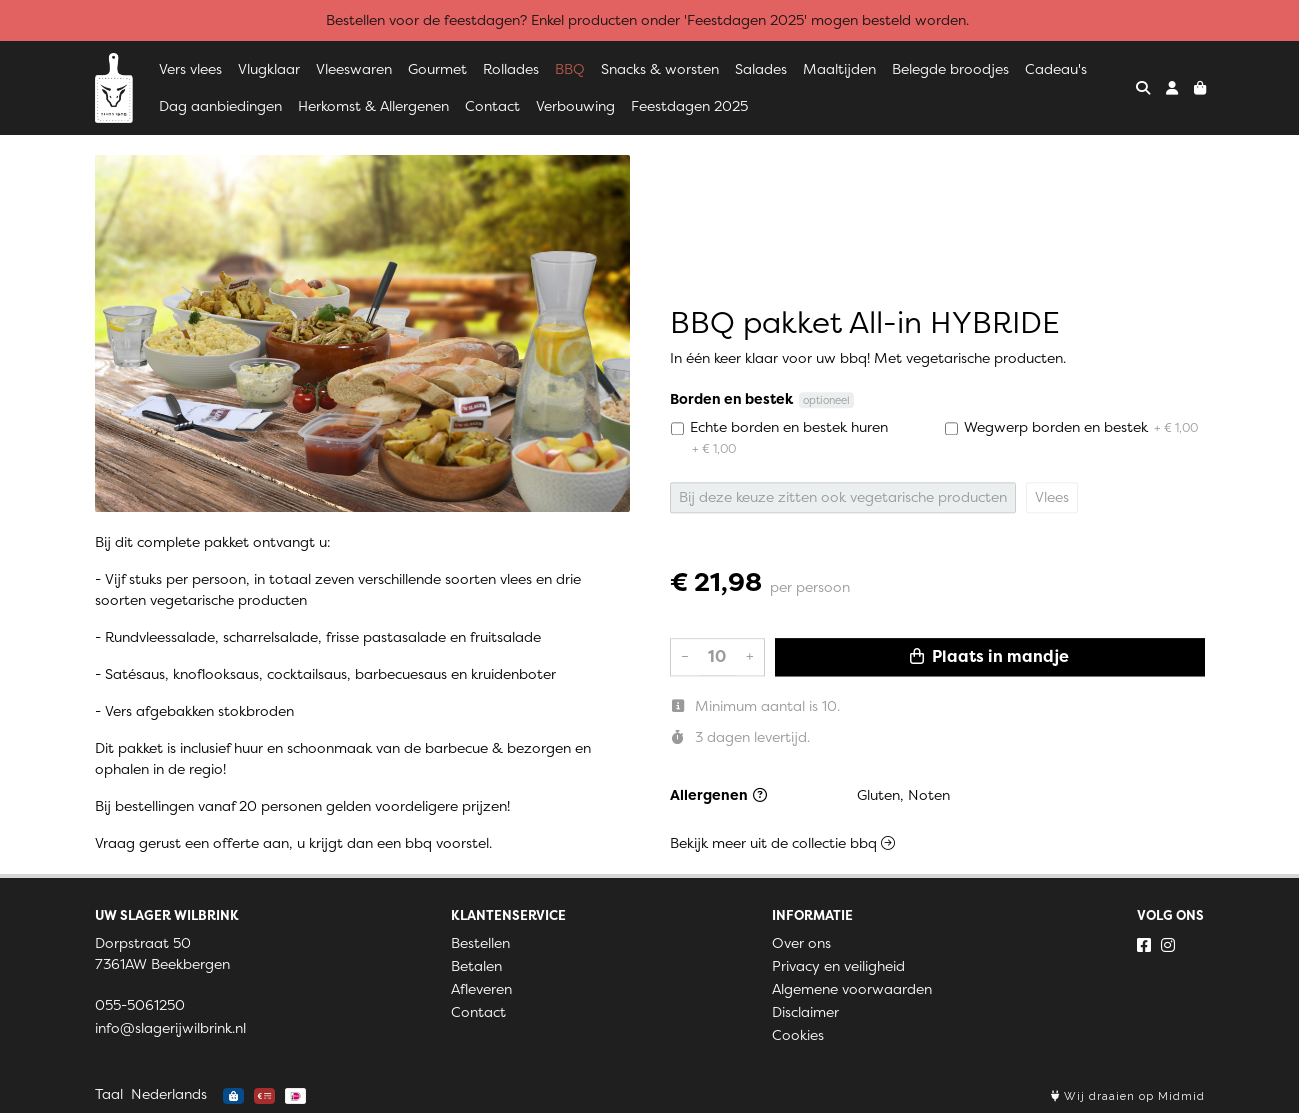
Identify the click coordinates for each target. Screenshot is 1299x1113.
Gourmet (437, 69)
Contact (492, 106)
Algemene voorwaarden (852, 989)
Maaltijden (839, 69)
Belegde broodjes (950, 69)
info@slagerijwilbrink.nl (170, 1028)
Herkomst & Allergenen (373, 106)
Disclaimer (805, 1012)
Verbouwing (575, 106)
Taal (109, 1094)
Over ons (801, 943)
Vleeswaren (354, 69)
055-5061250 (140, 1005)
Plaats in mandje (989, 656)
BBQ (570, 69)
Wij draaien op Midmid (1128, 1096)
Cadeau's (1056, 69)
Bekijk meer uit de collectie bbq (782, 843)
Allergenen (718, 795)
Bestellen (480, 943)
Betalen (476, 966)
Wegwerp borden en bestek (1081, 427)
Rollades (511, 69)
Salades (761, 69)
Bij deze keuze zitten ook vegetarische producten (843, 497)
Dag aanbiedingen (220, 106)
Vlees (1052, 497)
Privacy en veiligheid (838, 966)
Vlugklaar (269, 69)
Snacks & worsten (660, 69)
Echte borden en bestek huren (789, 437)
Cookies (798, 1035)
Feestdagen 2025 (689, 106)
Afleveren (481, 989)
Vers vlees (190, 69)
